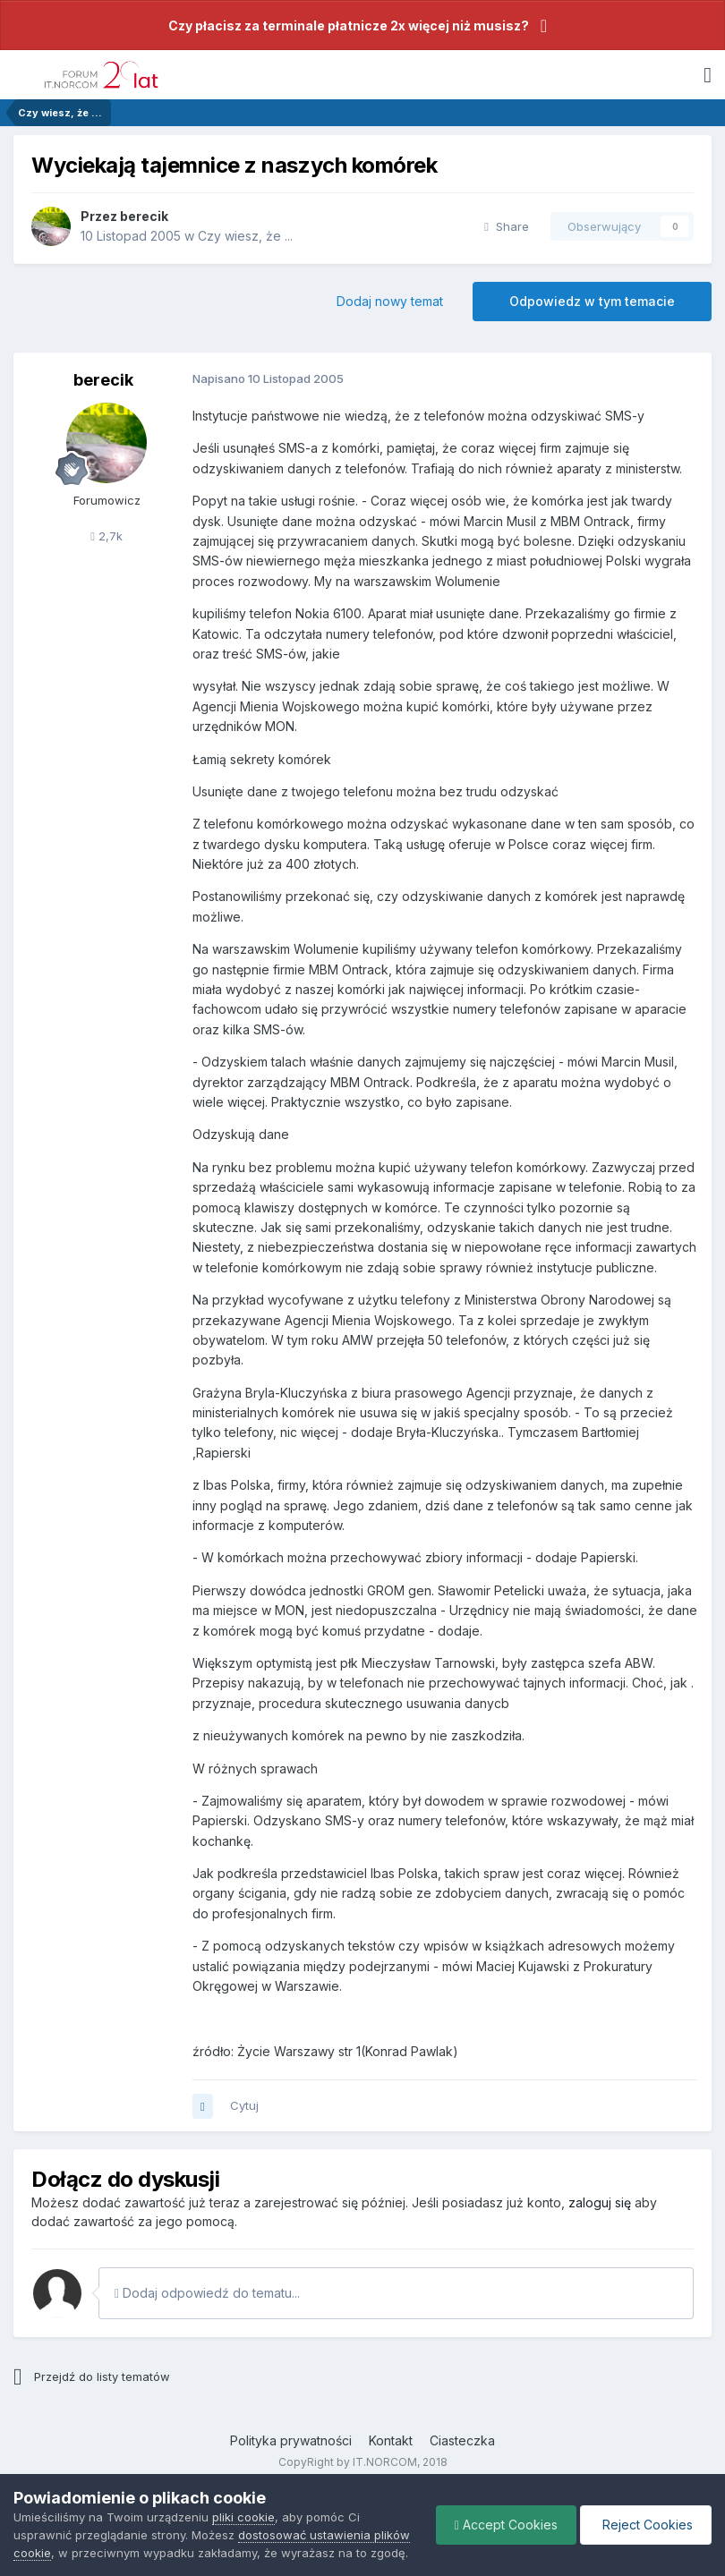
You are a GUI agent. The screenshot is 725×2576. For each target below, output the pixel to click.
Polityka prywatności (291, 2440)
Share (506, 226)
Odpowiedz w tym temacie (592, 301)
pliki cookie (243, 2517)
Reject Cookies (646, 2524)
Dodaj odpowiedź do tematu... (207, 2292)
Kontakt (391, 2440)
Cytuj (244, 2105)
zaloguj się (599, 2202)
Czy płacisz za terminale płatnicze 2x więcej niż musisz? (348, 25)
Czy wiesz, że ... (245, 235)
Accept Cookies (506, 2524)
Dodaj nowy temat (390, 301)
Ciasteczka (462, 2440)
